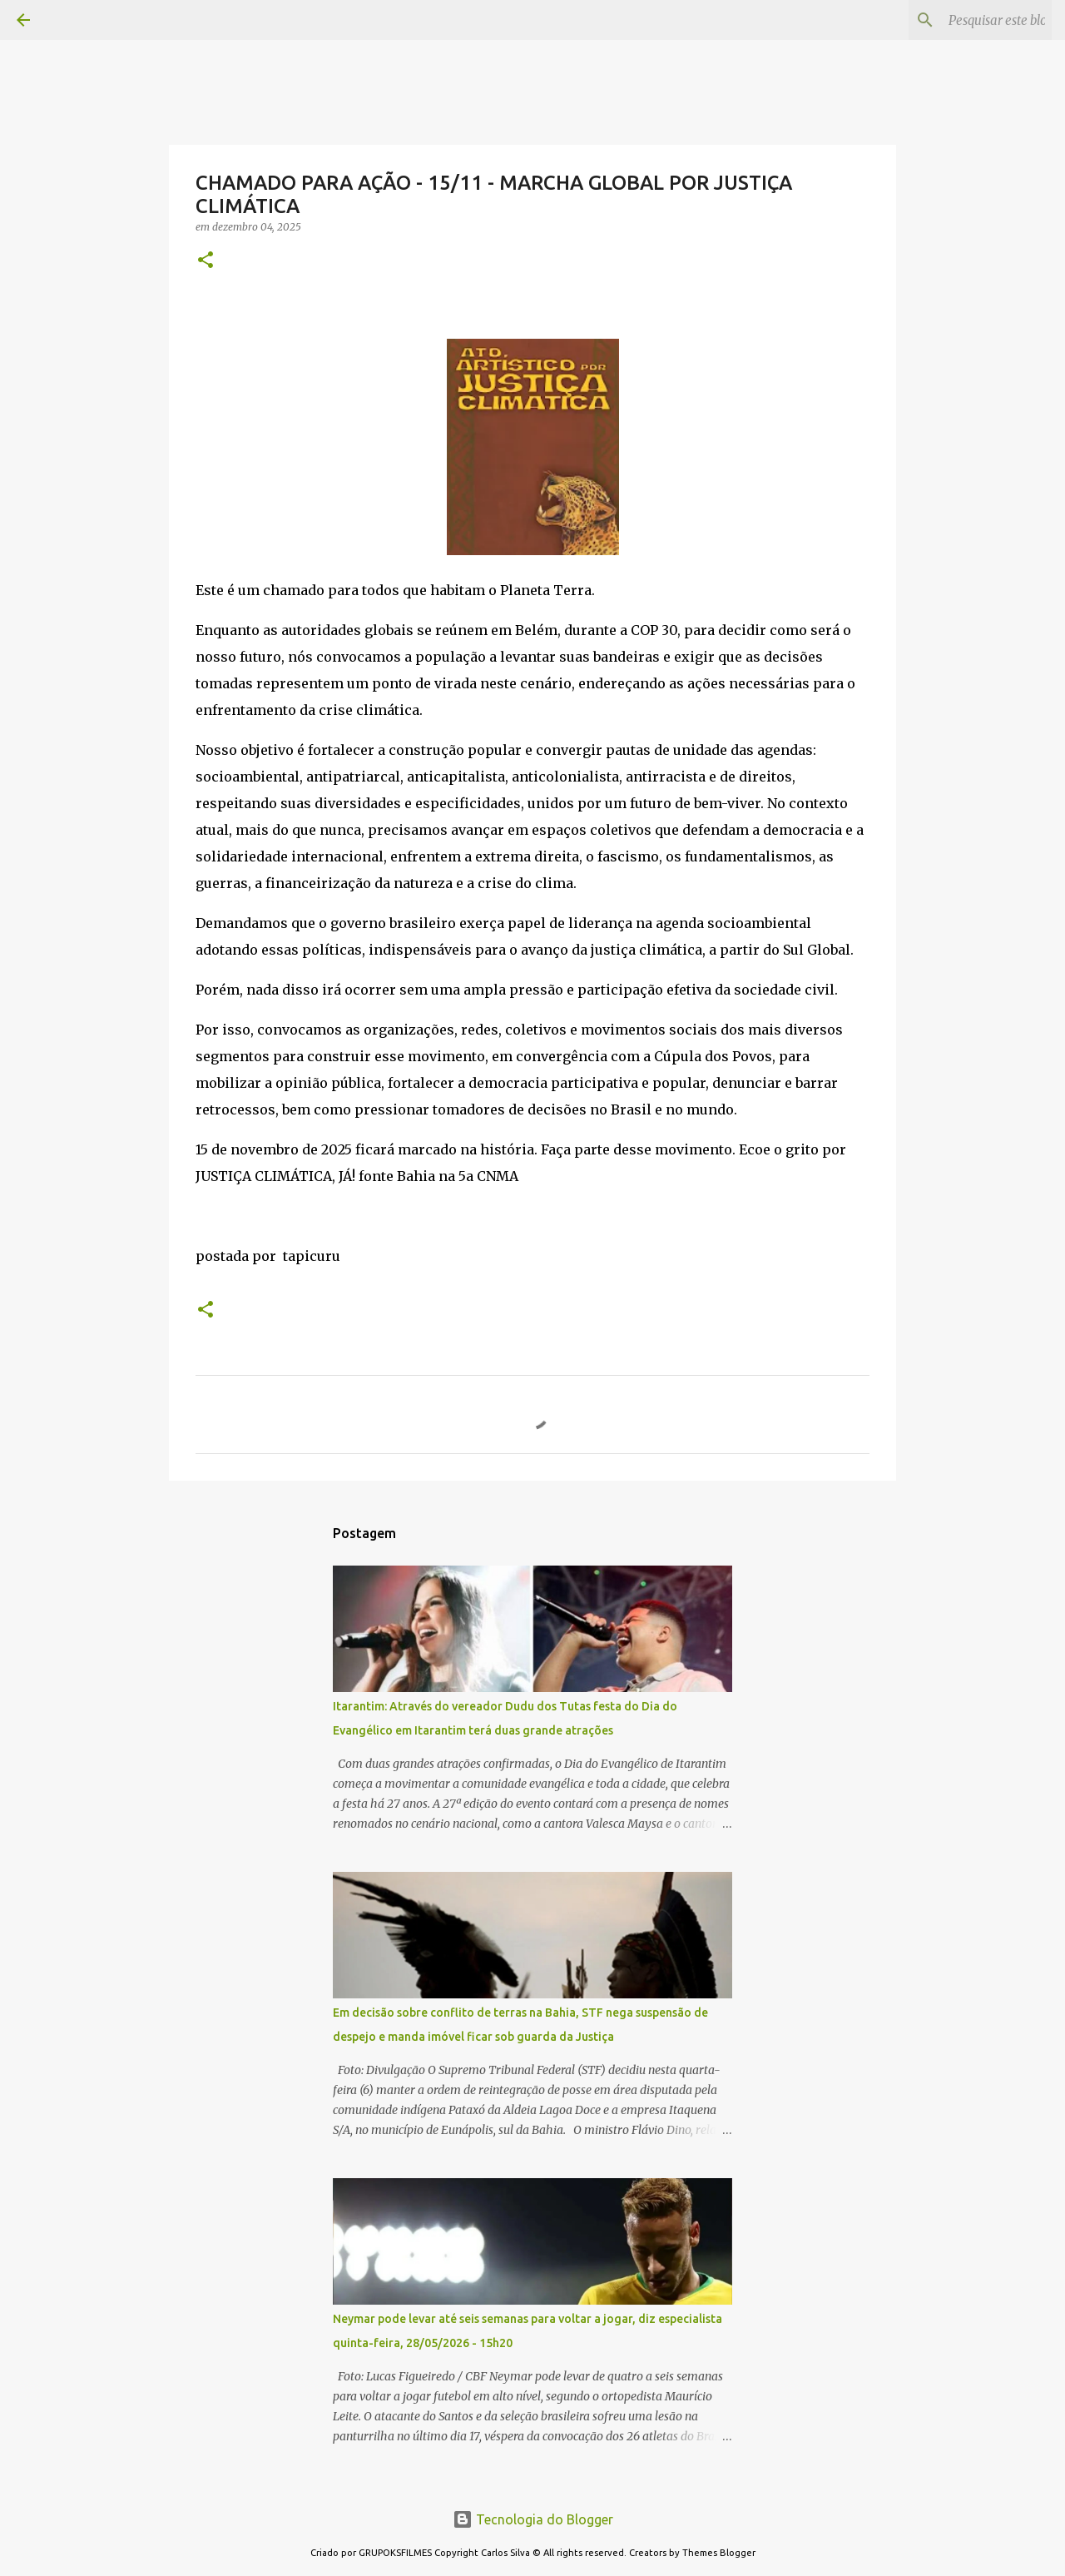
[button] (205, 261)
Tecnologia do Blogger (533, 2519)
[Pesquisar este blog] (964, 20)
